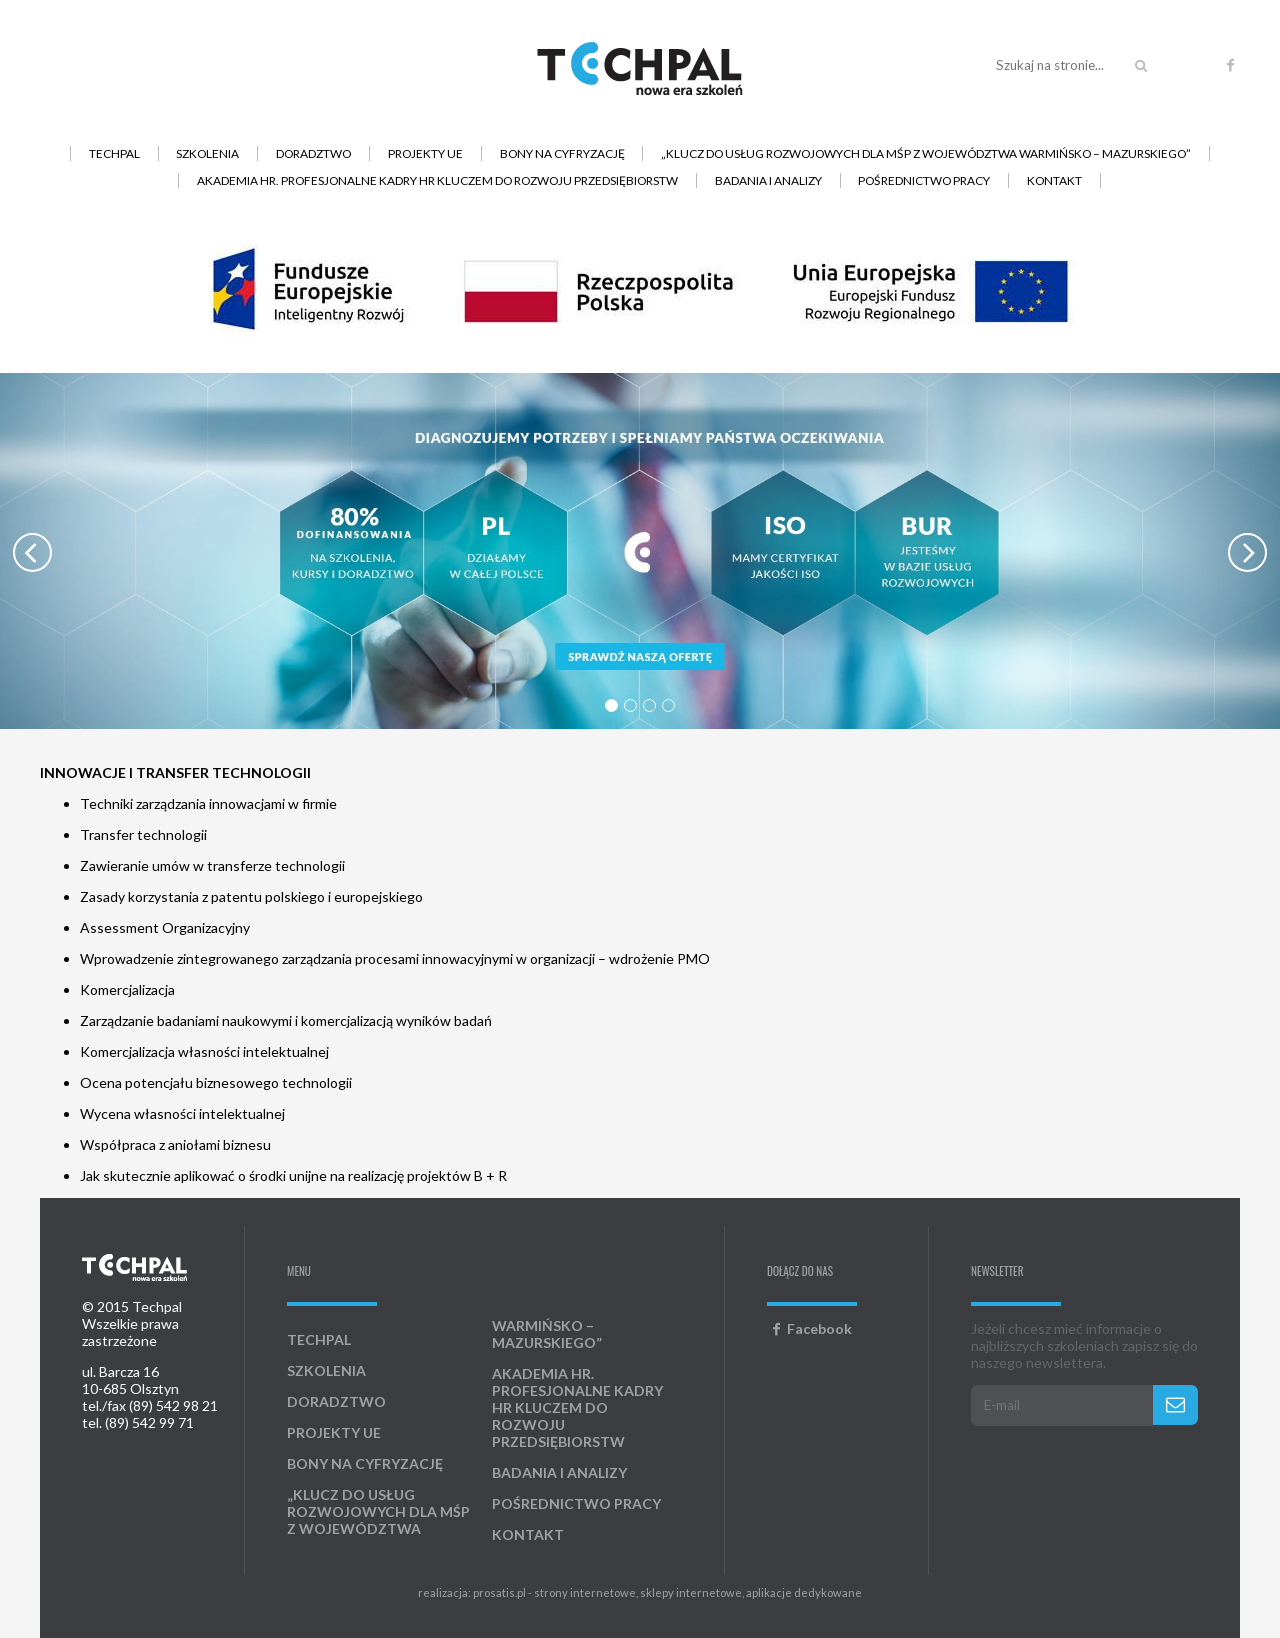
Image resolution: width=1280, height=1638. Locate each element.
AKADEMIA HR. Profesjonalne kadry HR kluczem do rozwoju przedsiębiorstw (437, 180)
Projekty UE (425, 153)
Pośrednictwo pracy (924, 180)
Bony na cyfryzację (562, 153)
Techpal (114, 153)
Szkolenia (207, 153)
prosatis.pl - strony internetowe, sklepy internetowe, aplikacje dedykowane (667, 1592)
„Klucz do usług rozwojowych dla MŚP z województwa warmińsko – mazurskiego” (926, 153)
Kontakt (1054, 180)
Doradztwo (313, 153)
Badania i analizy (768, 180)
